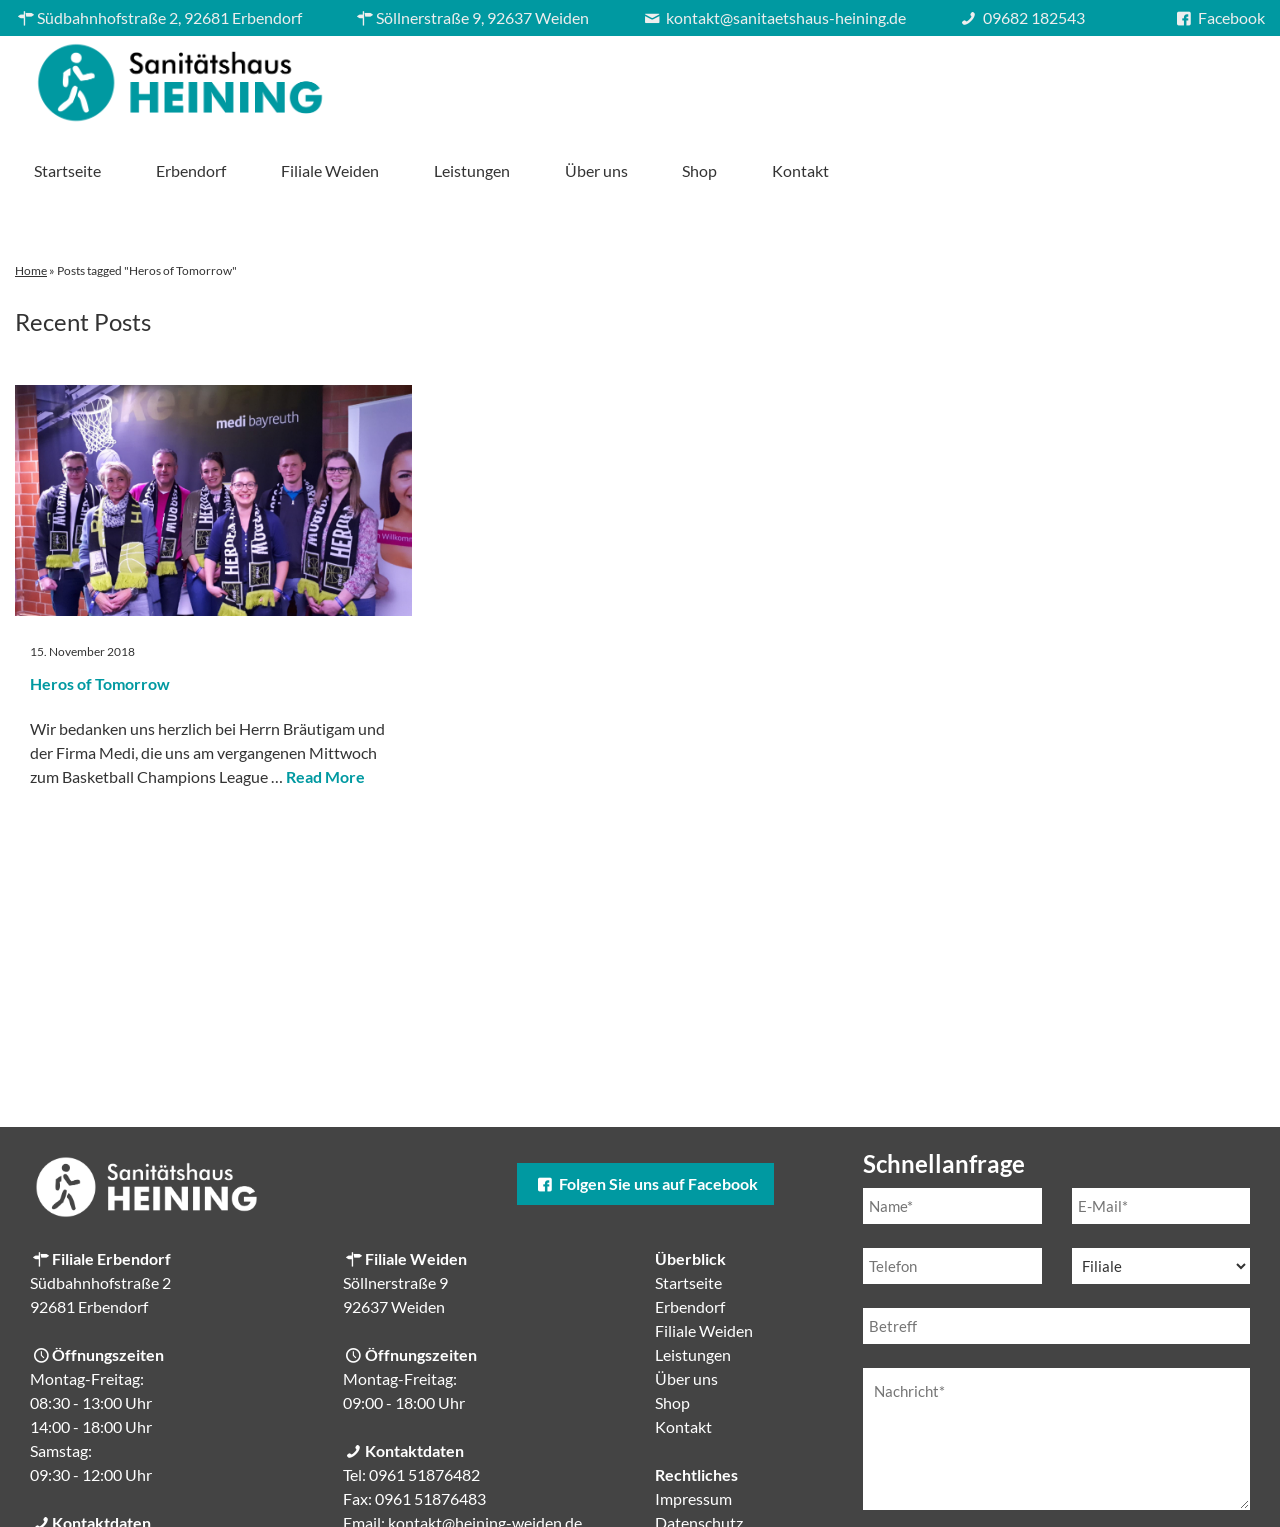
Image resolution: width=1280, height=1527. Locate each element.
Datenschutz (699, 1452)
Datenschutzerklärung (1032, 1483)
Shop (1116, 77)
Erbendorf (608, 77)
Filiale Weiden (746, 77)
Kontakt (1217, 77)
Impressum (693, 1428)
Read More (325, 706)
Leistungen (888, 77)
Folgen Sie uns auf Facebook (645, 1113)
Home (31, 200)
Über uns (1012, 77)
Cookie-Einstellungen (729, 1476)
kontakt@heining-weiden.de (485, 1452)
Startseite (484, 77)
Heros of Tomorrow (100, 613)
